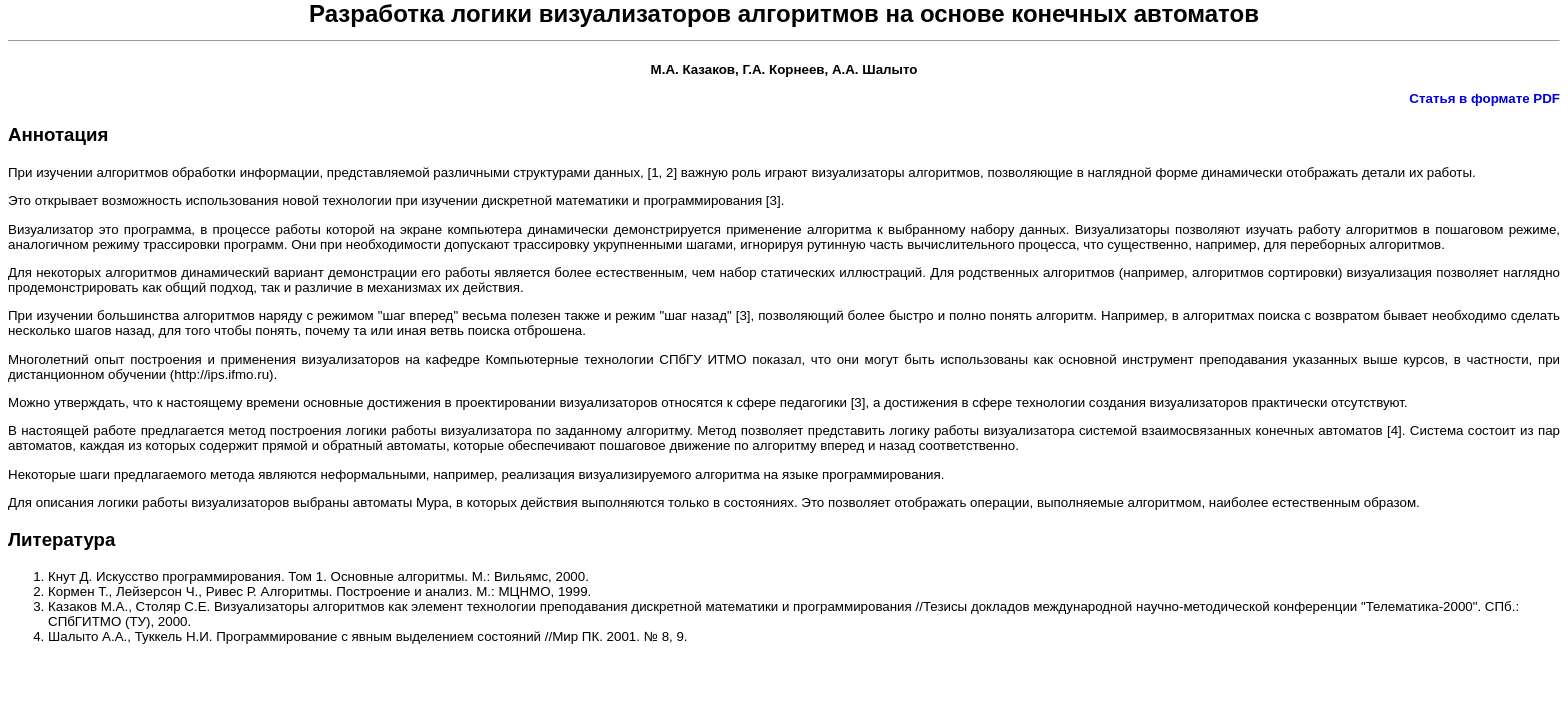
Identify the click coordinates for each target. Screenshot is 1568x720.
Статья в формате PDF (1484, 98)
